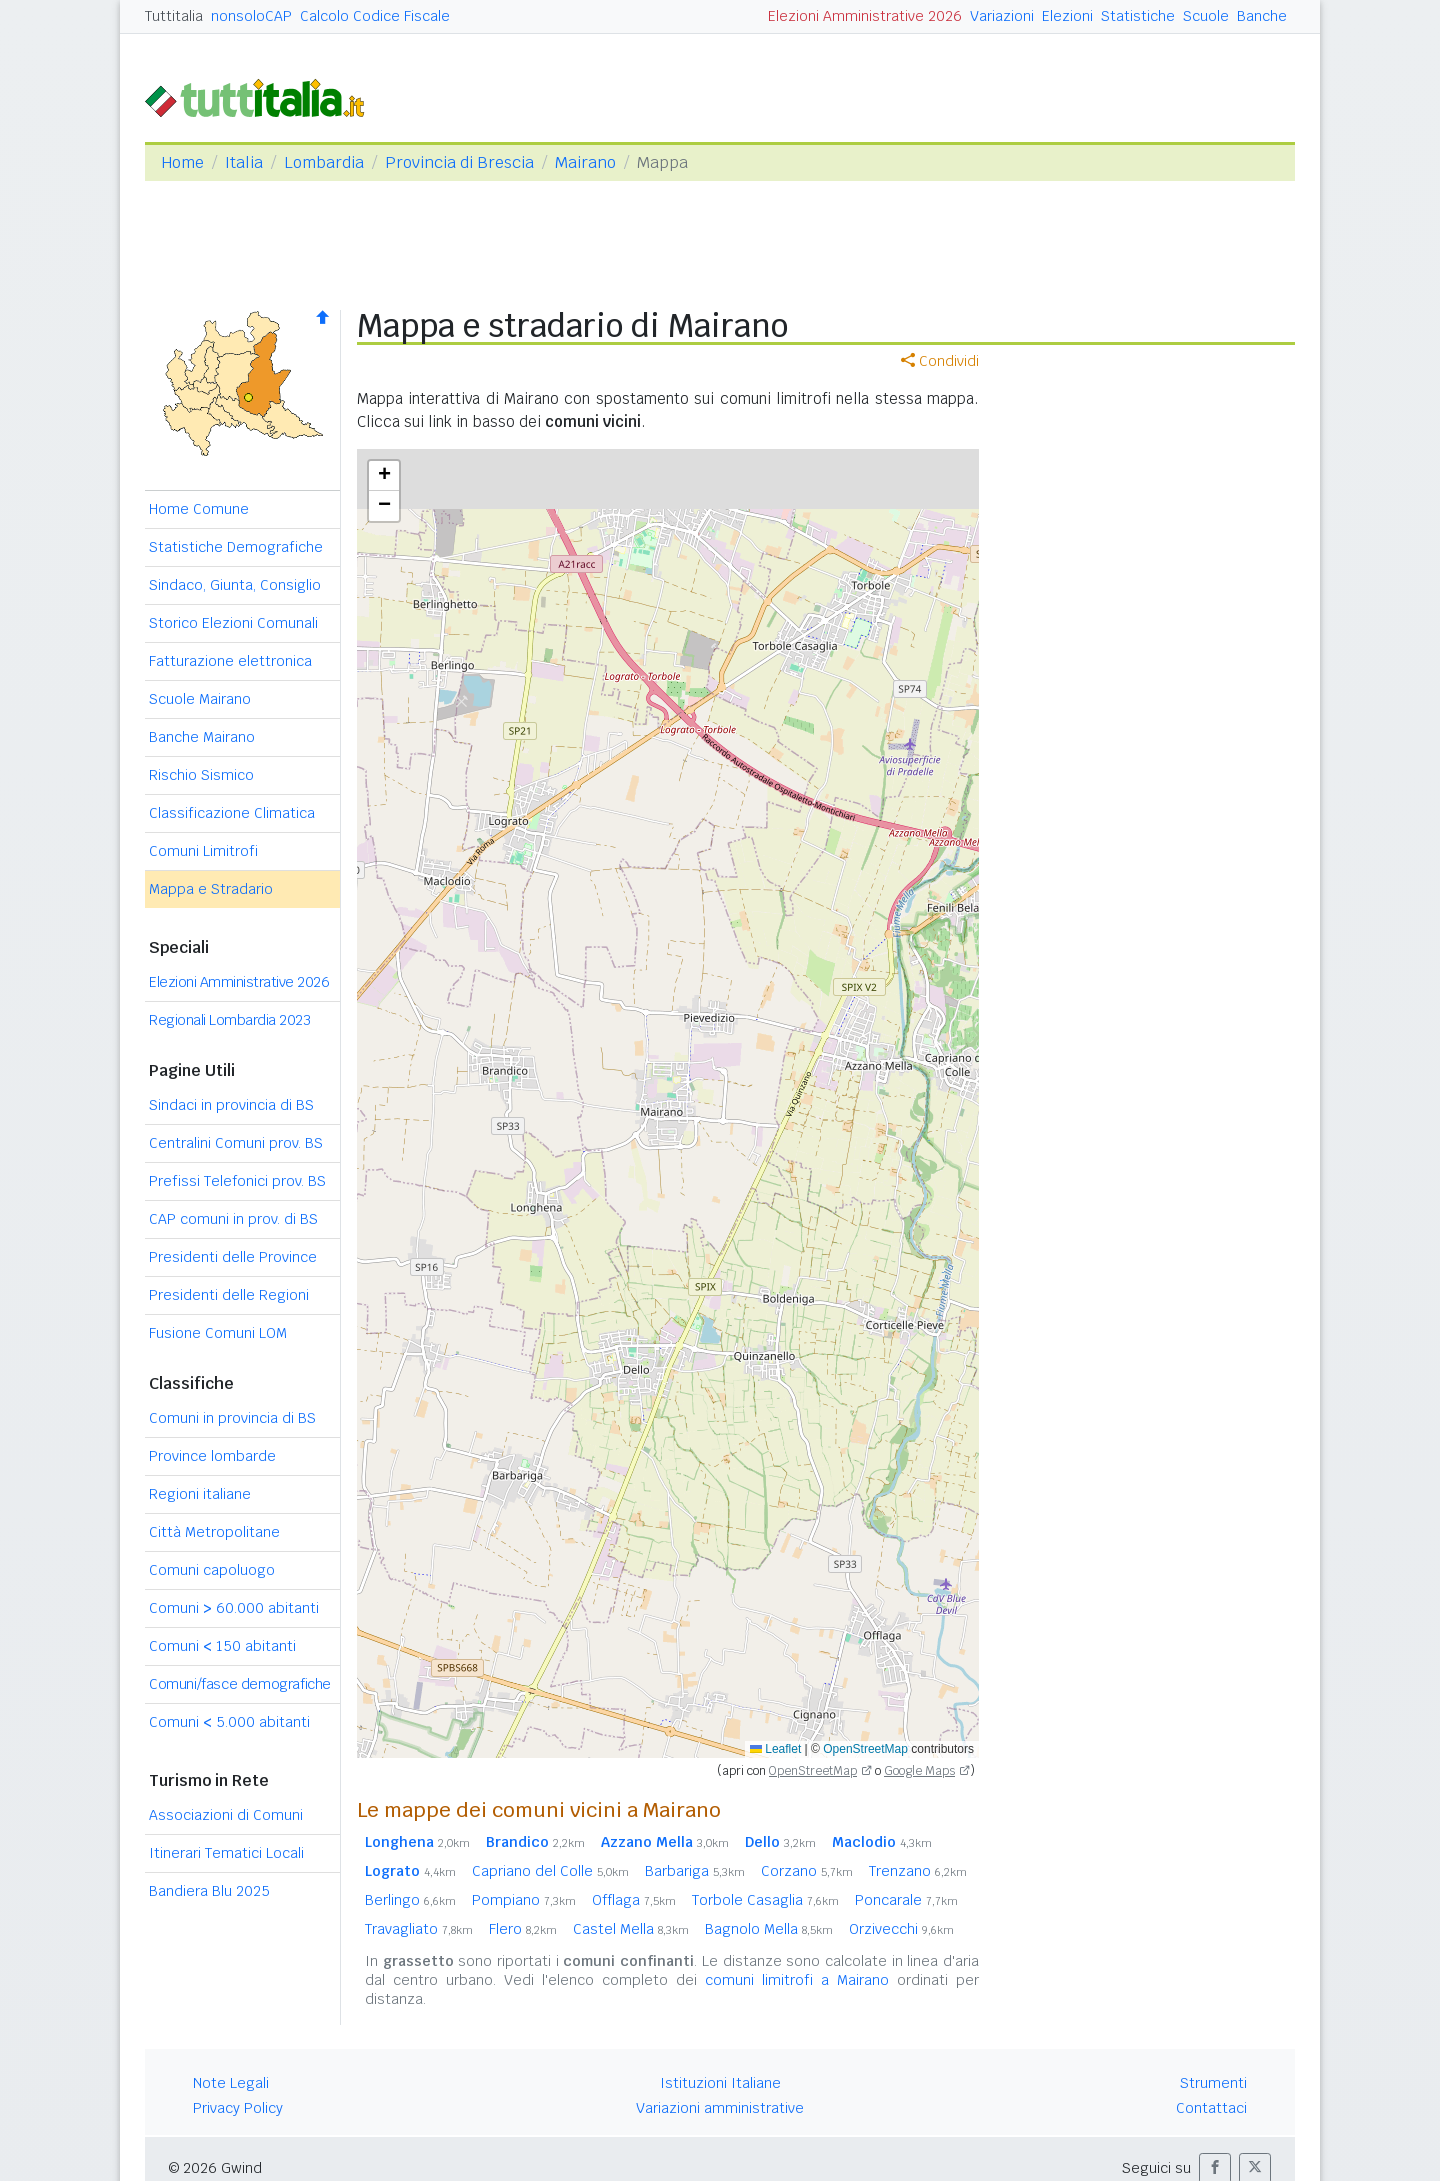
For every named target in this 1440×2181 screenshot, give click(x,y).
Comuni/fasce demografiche (240, 1684)
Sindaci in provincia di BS (231, 1105)
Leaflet (775, 1749)
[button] (384, 476)
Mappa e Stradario (211, 889)
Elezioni (1067, 16)
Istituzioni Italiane (720, 2083)
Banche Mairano (202, 737)
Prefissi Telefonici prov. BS (237, 1181)
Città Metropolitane (214, 1532)
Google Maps (919, 1771)
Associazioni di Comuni (226, 1815)
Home (182, 162)
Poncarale (906, 1900)
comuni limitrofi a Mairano (797, 1980)
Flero (523, 1929)
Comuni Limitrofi (203, 851)
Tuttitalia (174, 16)
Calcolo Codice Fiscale (375, 16)
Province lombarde (212, 1456)
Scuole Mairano (200, 699)
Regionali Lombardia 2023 (229, 1020)
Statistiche (1138, 16)
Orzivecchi (901, 1929)
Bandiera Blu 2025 (209, 1891)
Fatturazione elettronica (230, 661)
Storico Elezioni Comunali (233, 623)
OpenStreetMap (865, 1749)
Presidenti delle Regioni (229, 1295)
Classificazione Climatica (232, 813)
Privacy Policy (238, 2108)
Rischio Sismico (201, 775)
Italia (244, 162)
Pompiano (524, 1900)
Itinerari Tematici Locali (226, 1853)
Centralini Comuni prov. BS (236, 1143)
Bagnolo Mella (769, 1929)
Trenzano (918, 1871)
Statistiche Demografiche (236, 547)
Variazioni (1002, 16)
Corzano (807, 1871)
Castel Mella (631, 1929)
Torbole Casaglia (765, 1900)
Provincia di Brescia (459, 162)
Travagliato (419, 1929)
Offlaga (634, 1900)
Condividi (940, 361)
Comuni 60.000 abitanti (234, 1608)
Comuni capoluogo (212, 1570)
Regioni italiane (200, 1494)
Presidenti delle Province (233, 1257)
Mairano (585, 162)
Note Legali (231, 2083)
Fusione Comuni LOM (218, 1333)
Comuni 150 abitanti (222, 1646)
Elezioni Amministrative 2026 (865, 16)
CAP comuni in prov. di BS (233, 1219)
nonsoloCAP (251, 16)
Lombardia (324, 162)
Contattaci (1211, 2108)
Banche (1262, 16)
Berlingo (410, 1900)
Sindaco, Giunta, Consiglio (235, 585)
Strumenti (1213, 2083)
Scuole (1206, 16)
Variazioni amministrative (720, 2108)
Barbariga (695, 1871)
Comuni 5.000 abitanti (229, 1722)
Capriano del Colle (550, 1871)
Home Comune (199, 509)
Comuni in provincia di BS (232, 1418)
